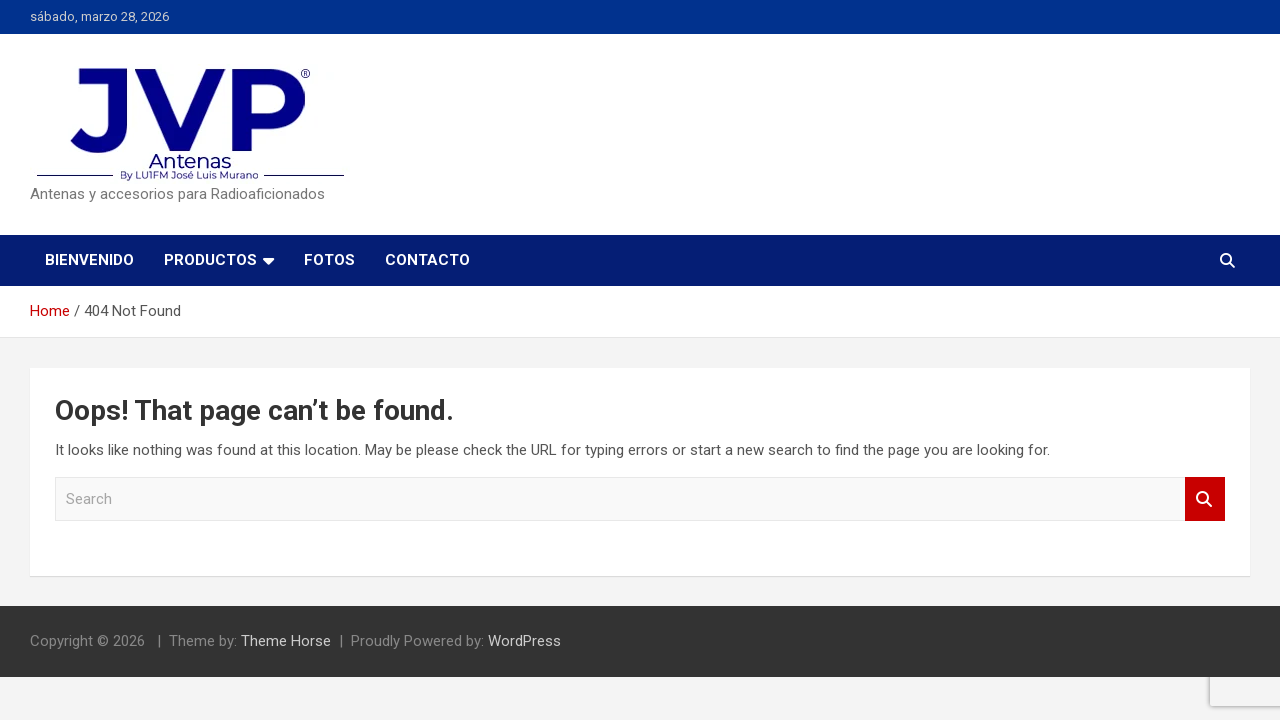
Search (1205, 499)
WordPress (524, 641)
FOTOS (329, 260)
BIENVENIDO (89, 260)
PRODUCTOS (210, 260)
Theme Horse (286, 641)
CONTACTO (427, 260)
